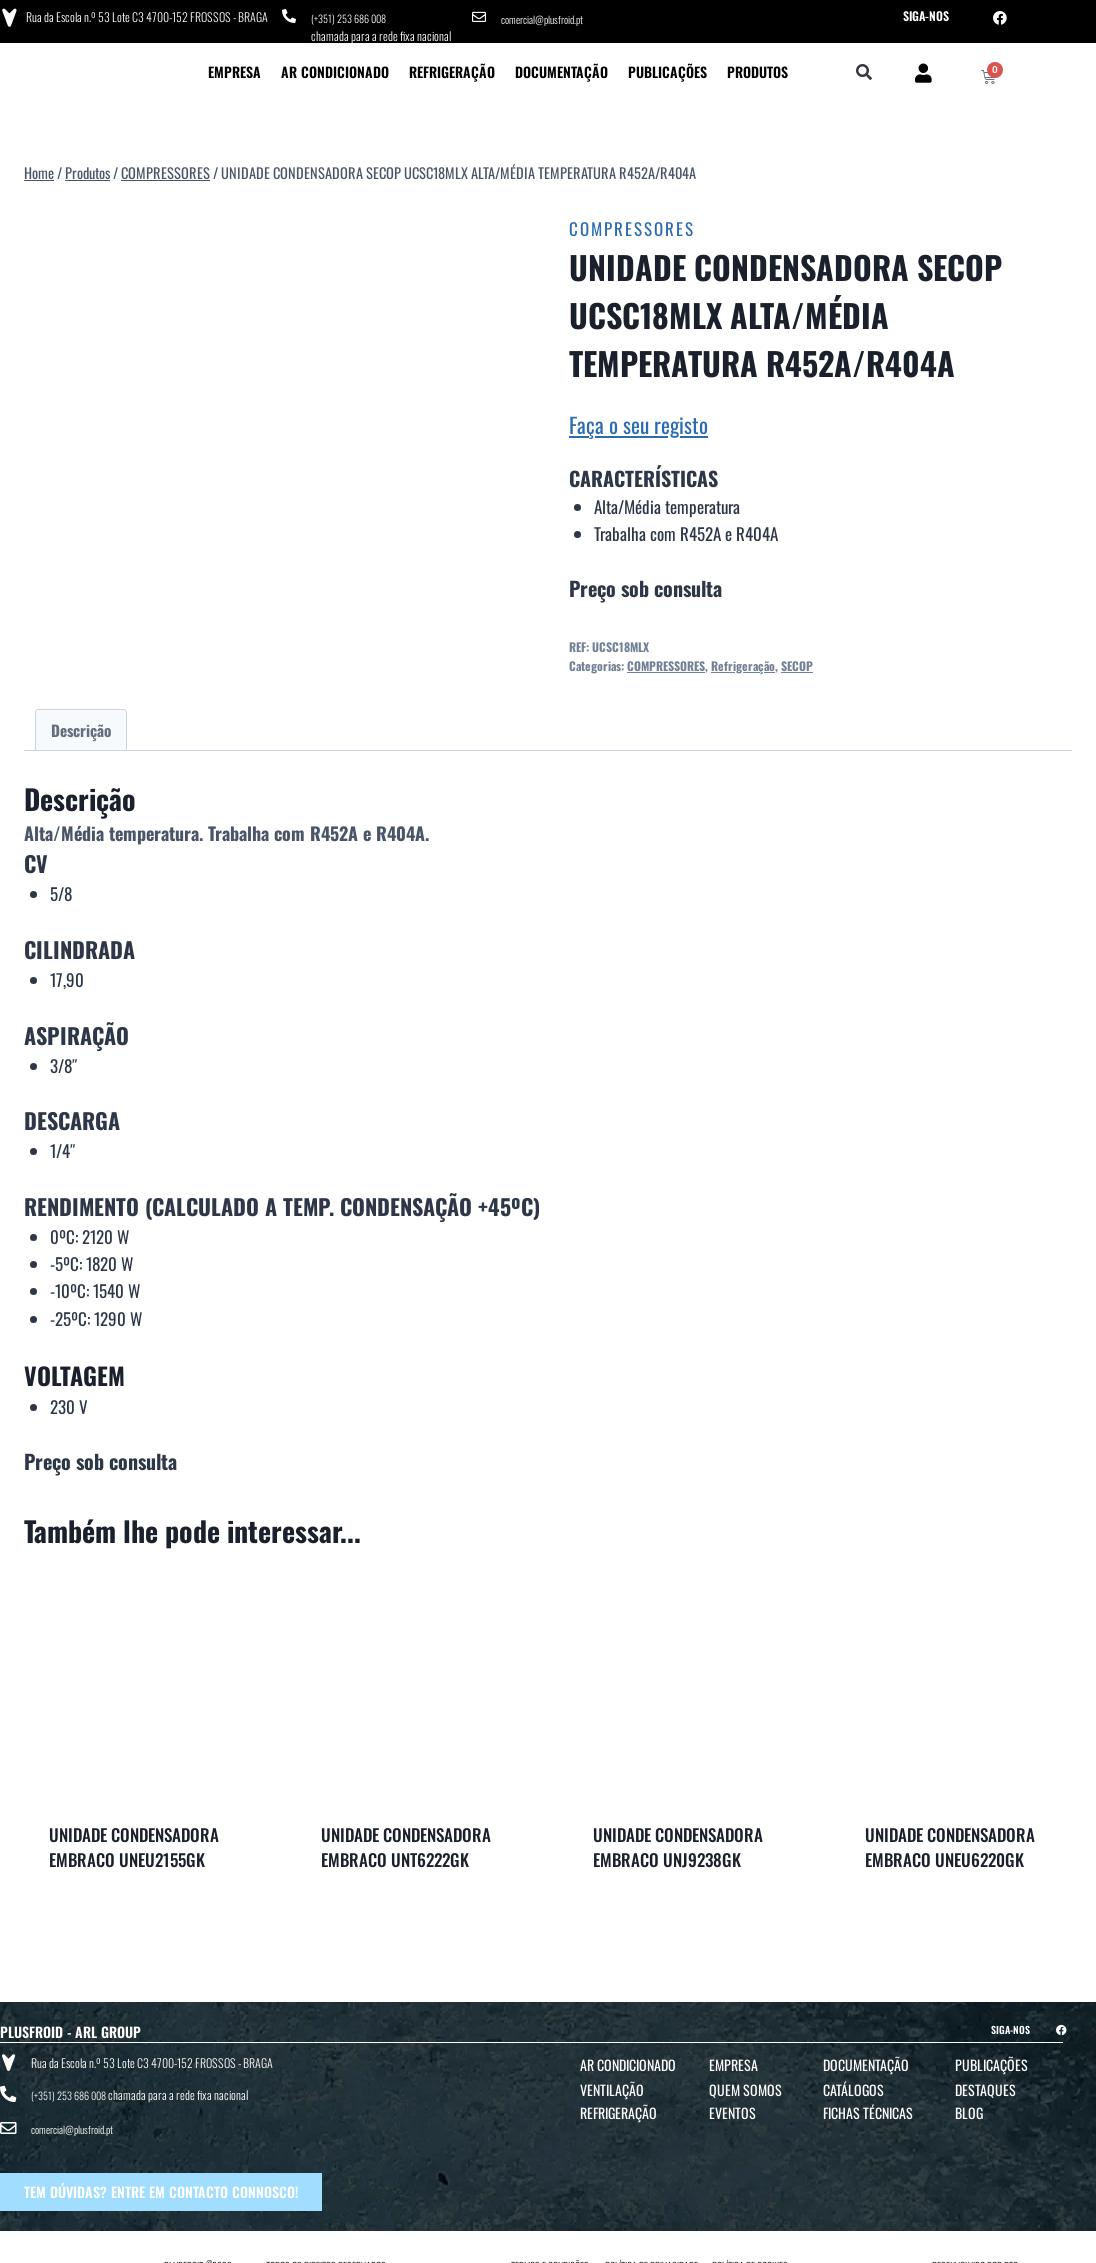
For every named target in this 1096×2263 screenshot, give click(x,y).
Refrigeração (452, 65)
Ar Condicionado (335, 65)
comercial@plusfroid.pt (549, 15)
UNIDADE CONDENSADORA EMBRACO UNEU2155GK (134, 1841)
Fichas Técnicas (868, 2106)
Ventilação (612, 2083)
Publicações (667, 65)
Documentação (561, 65)
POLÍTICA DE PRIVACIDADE (651, 2244)
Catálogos (853, 2083)
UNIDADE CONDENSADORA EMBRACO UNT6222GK (406, 1841)
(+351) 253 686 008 (354, 15)
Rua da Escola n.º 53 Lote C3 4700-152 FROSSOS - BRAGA (143, 14)
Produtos (757, 65)
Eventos (732, 2106)
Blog (969, 2106)
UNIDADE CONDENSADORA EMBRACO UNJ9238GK (678, 1841)
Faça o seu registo (638, 418)
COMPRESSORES (632, 223)
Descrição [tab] (81, 724)
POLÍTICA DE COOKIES (750, 2244)
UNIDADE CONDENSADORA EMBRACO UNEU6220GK (950, 1841)
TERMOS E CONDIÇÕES (550, 2244)
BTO (1011, 2244)
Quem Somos (745, 2083)
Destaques (985, 2083)
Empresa (234, 65)
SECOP (797, 659)
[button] (864, 67)
